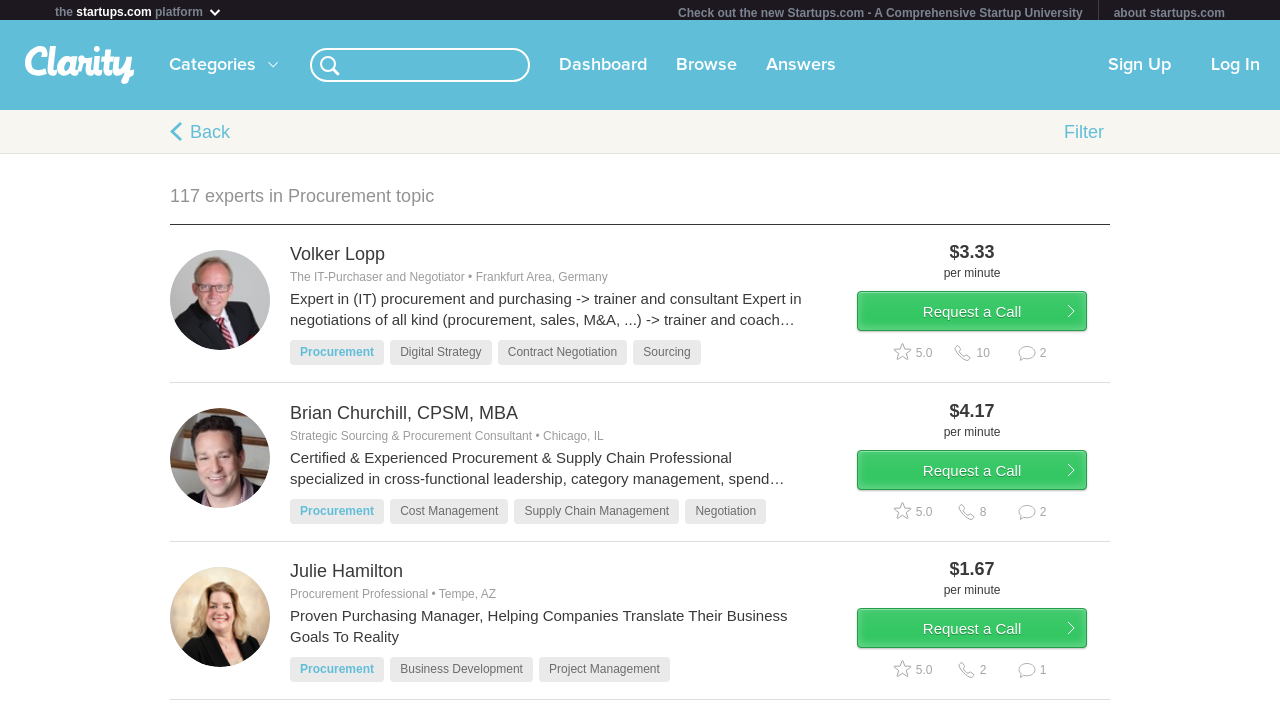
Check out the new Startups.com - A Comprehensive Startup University (880, 13)
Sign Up (1139, 69)
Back (210, 136)
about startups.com (1169, 13)
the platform (139, 11)
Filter (1084, 136)
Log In (1235, 69)
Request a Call (992, 323)
